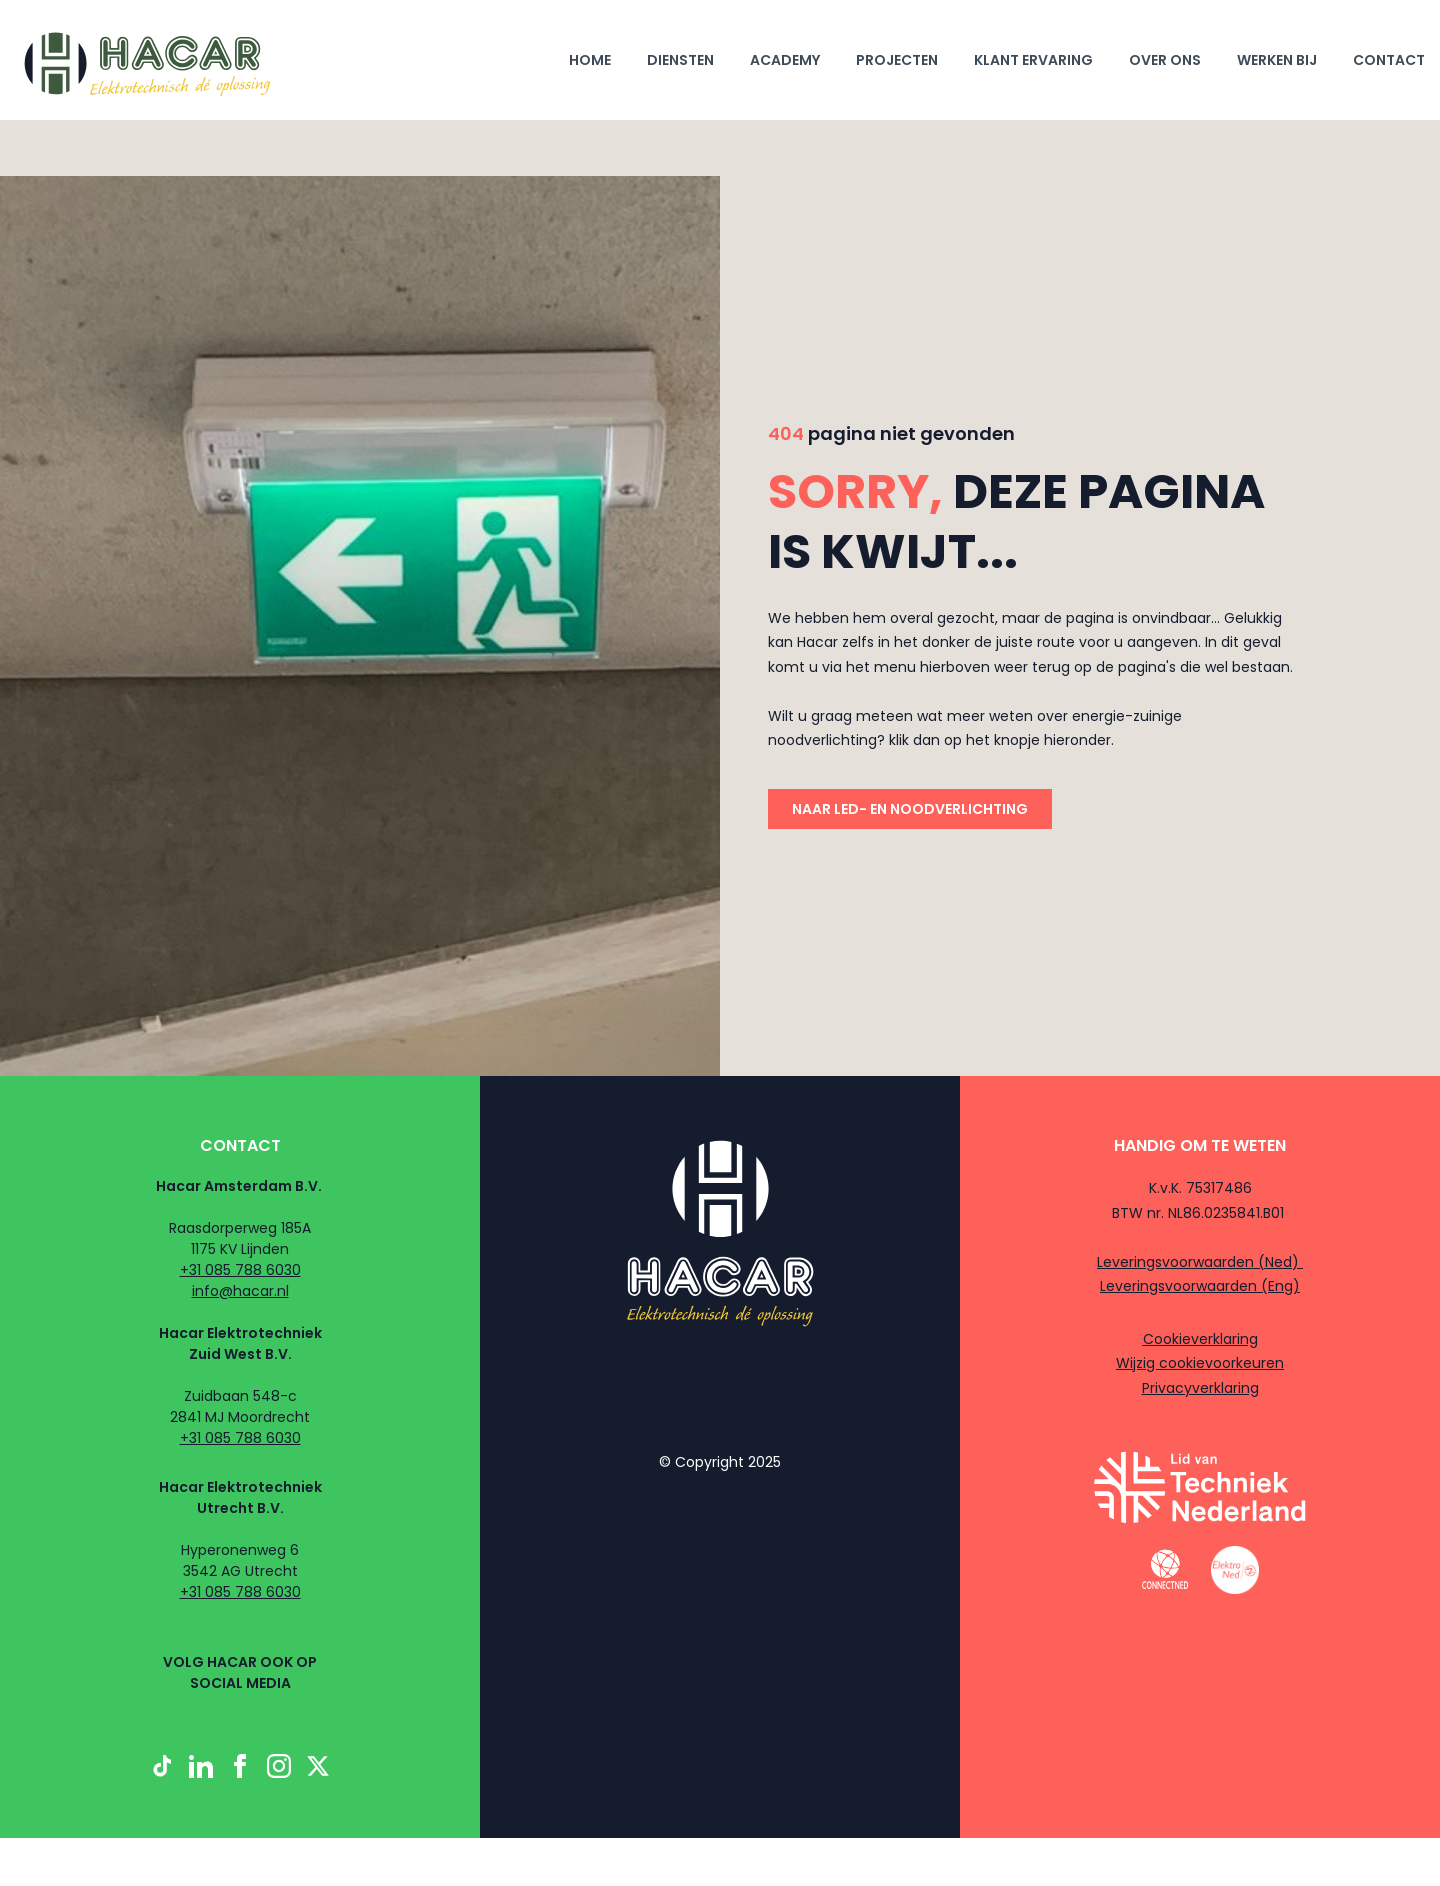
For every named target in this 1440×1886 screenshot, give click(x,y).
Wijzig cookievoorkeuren (1200, 1363)
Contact (1389, 60)
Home (590, 60)
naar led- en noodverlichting (910, 809)
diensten (680, 60)
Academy (785, 60)
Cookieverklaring (1200, 1339)
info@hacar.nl (240, 1291)
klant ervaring (1033, 60)
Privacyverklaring (1200, 1388)
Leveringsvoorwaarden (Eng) (1200, 1286)
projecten (897, 60)
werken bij (1277, 60)
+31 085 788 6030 (240, 1270)
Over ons (1165, 60)
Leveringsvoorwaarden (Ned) (1200, 1262)
